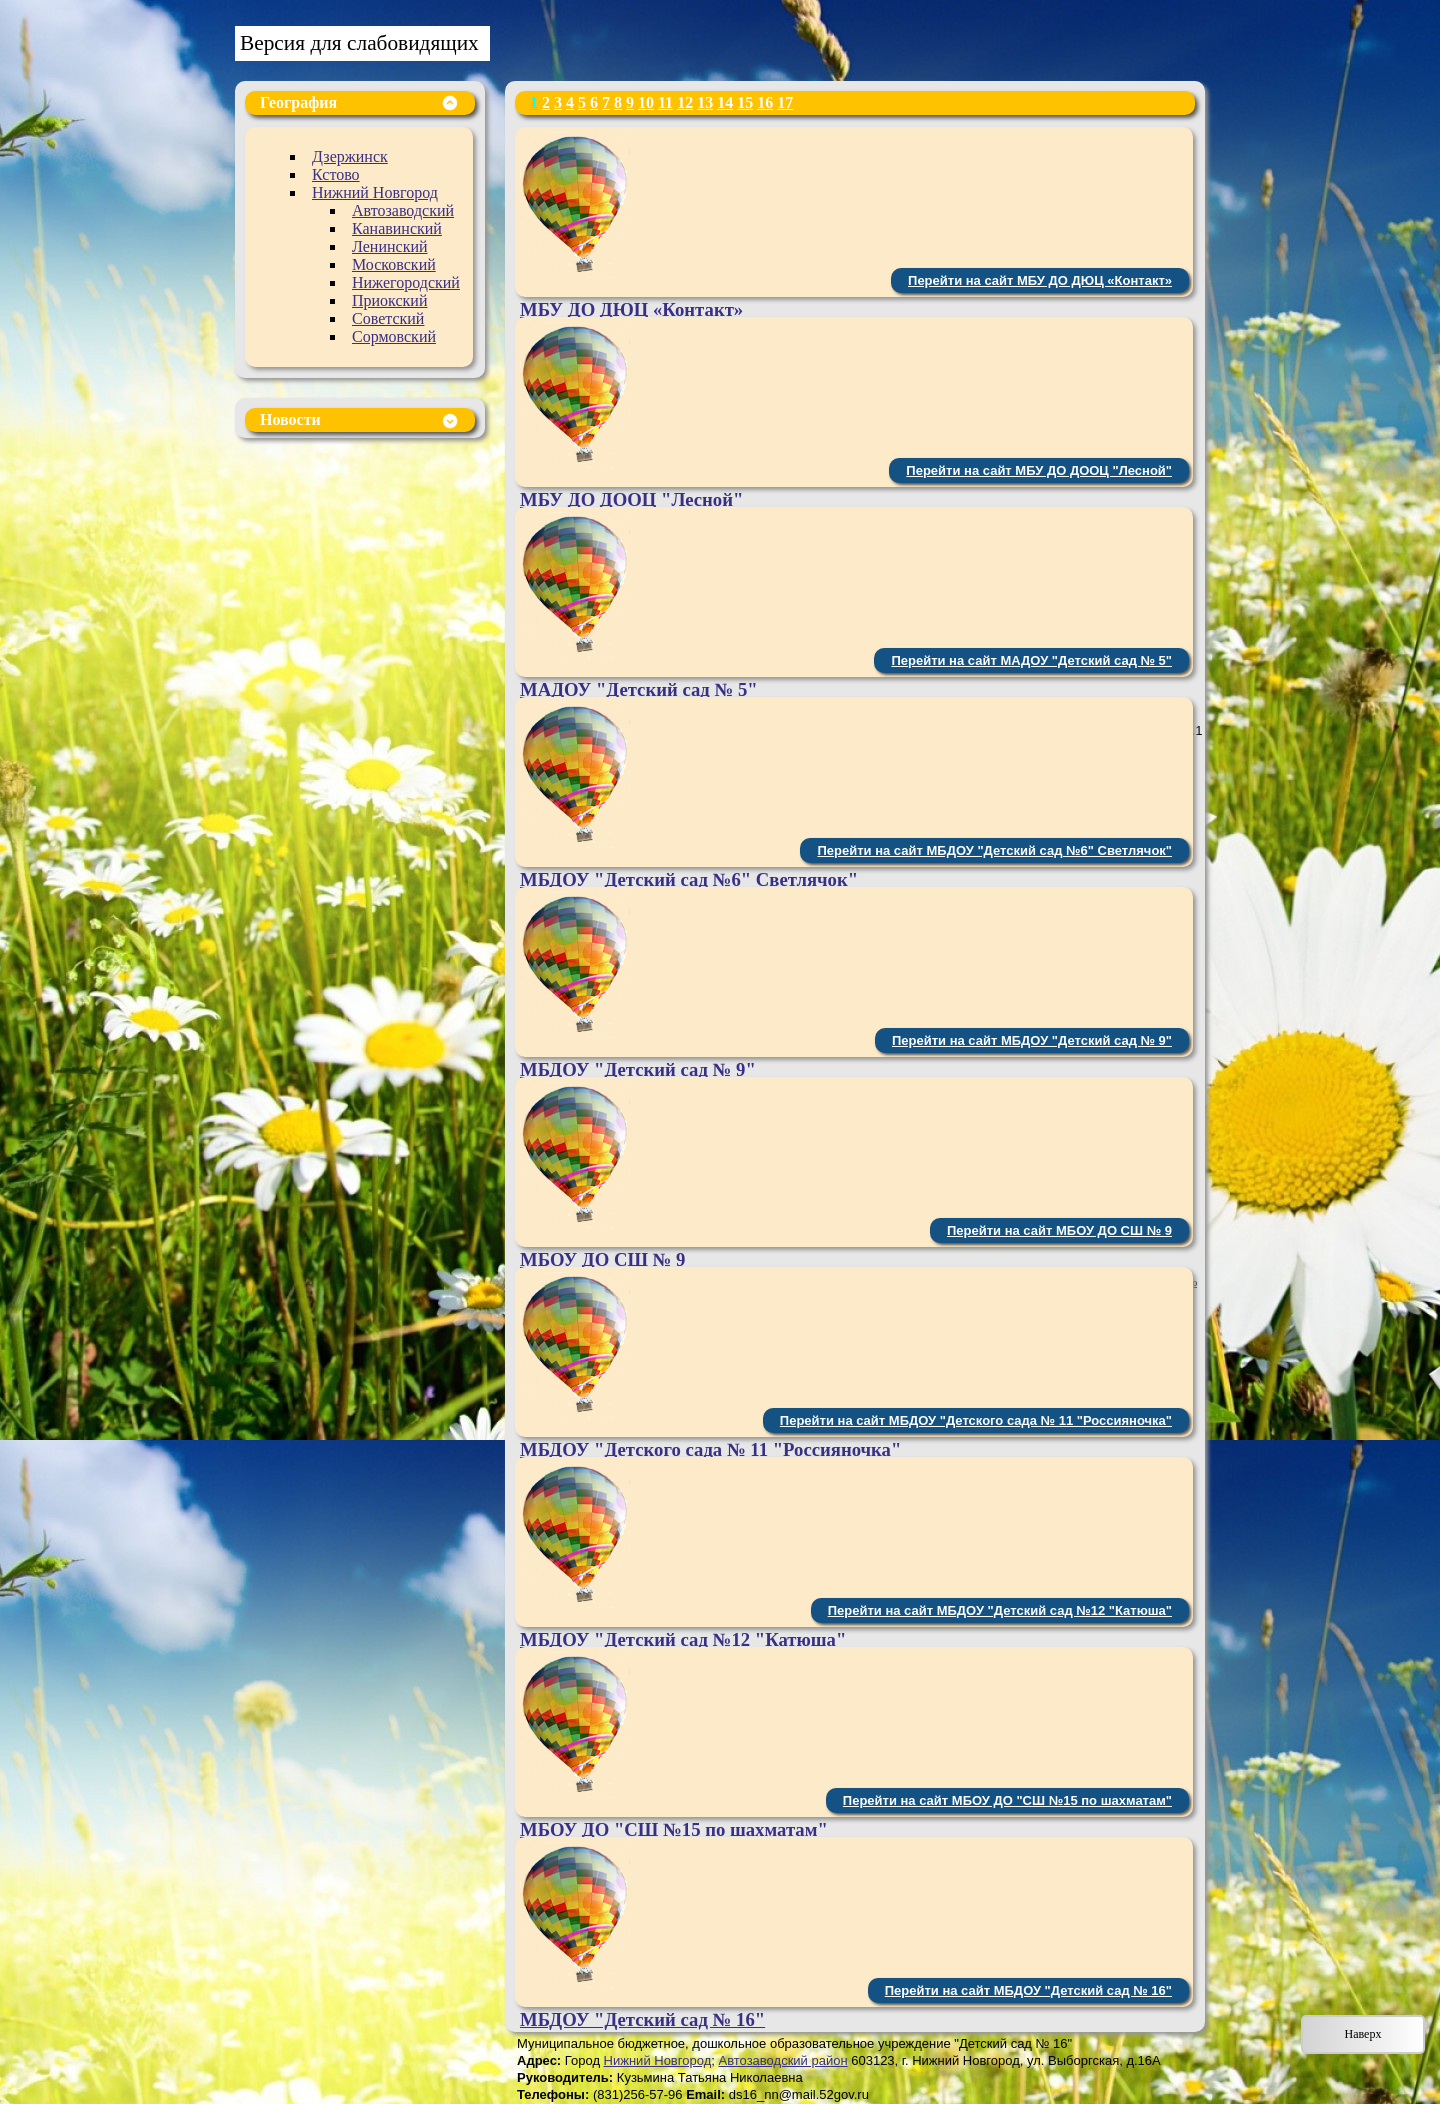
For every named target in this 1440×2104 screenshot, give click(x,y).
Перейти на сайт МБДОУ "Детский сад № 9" (1032, 1040)
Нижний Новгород (375, 192)
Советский (388, 318)
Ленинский (390, 246)
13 (705, 102)
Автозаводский (403, 210)
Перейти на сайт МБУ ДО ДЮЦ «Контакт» (1040, 280)
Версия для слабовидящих (359, 43)
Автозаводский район (782, 2060)
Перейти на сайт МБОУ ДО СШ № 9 (1059, 1230)
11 (665, 102)
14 (725, 102)
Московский (394, 264)
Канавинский (397, 228)
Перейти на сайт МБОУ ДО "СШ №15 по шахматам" (1007, 1800)
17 (785, 102)
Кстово (336, 174)
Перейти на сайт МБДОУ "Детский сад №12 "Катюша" (1000, 1610)
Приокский (390, 300)
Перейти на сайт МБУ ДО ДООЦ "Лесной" (1039, 470)
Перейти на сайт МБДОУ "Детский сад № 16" (1028, 1990)
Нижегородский (406, 282)
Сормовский (394, 336)
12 (685, 102)
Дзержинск (350, 156)
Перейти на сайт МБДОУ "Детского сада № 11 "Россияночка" (976, 1420)
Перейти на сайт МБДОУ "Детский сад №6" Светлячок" (994, 850)
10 (646, 102)
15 (745, 102)
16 (765, 102)
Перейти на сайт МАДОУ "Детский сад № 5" (1031, 660)
